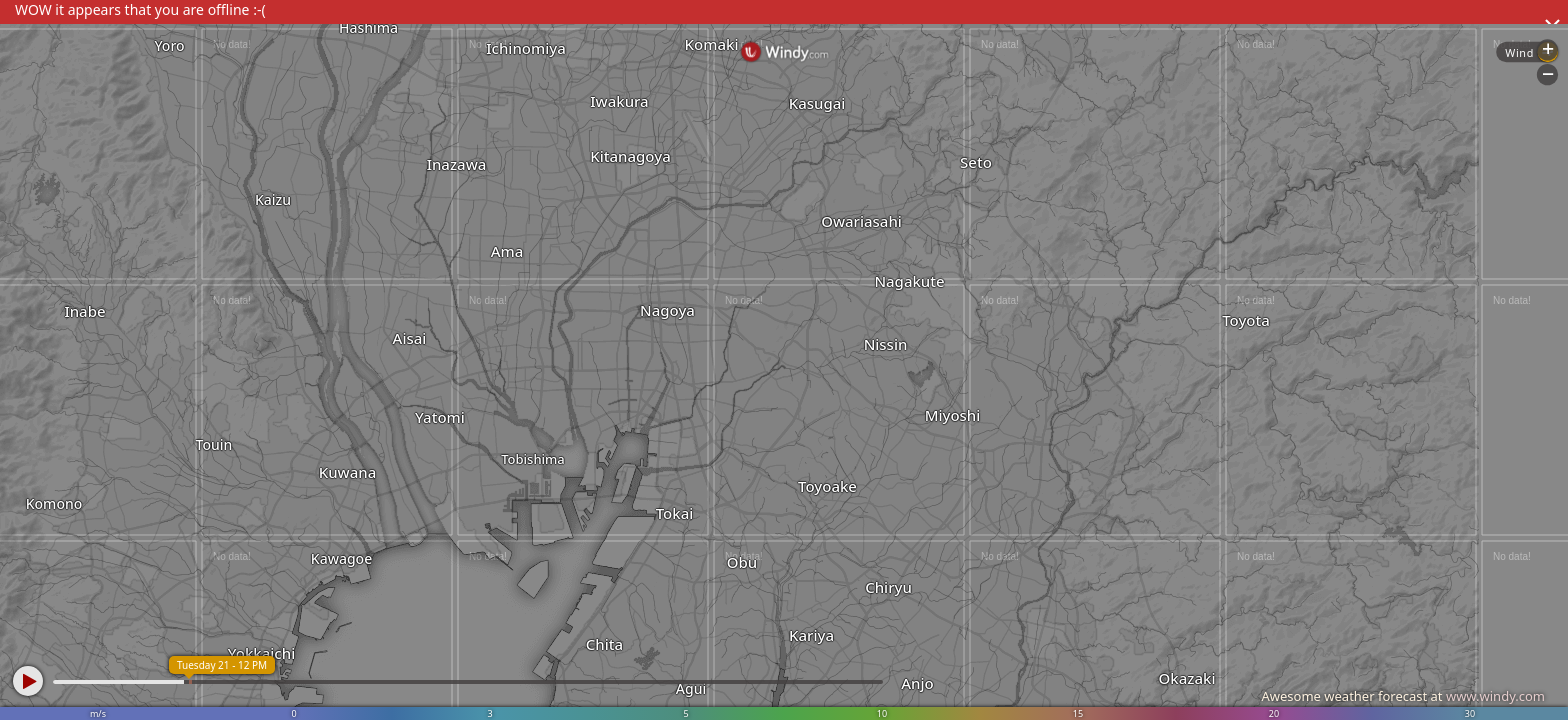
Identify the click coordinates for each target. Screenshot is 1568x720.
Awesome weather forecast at (1403, 696)
